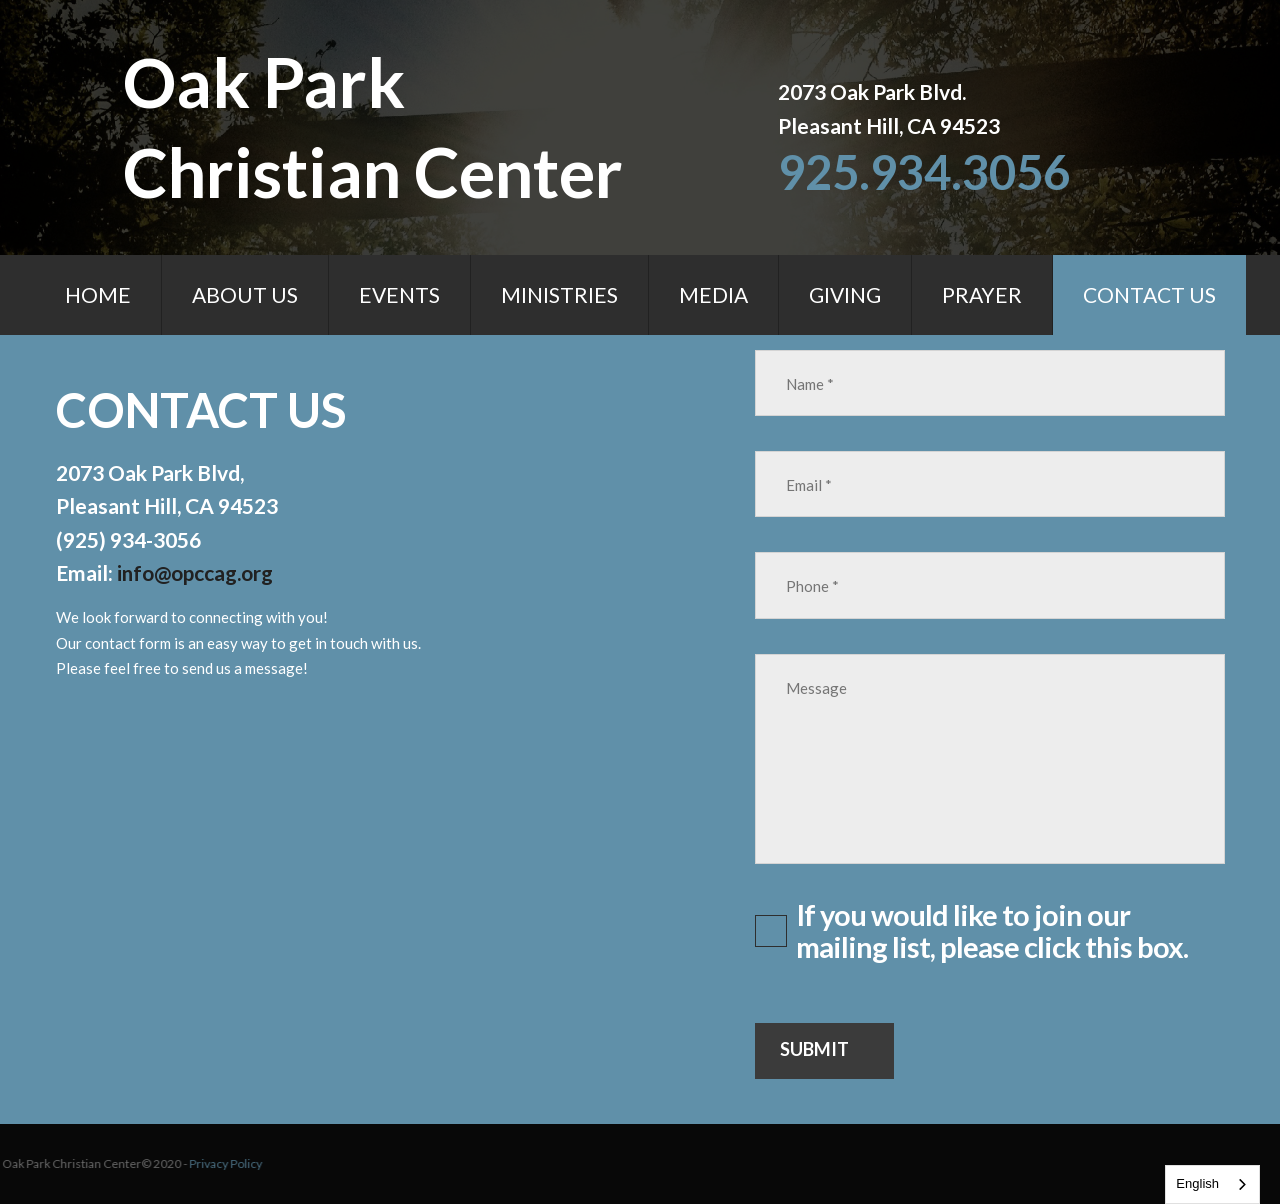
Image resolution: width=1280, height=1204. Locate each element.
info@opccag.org (196, 572)
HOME (98, 294)
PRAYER (982, 294)
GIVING (845, 294)
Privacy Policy (94, 1164)
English (1197, 1183)
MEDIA (713, 294)
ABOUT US (245, 294)
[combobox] (1212, 1184)
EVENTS (399, 294)
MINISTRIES (559, 294)
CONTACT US (1149, 294)
